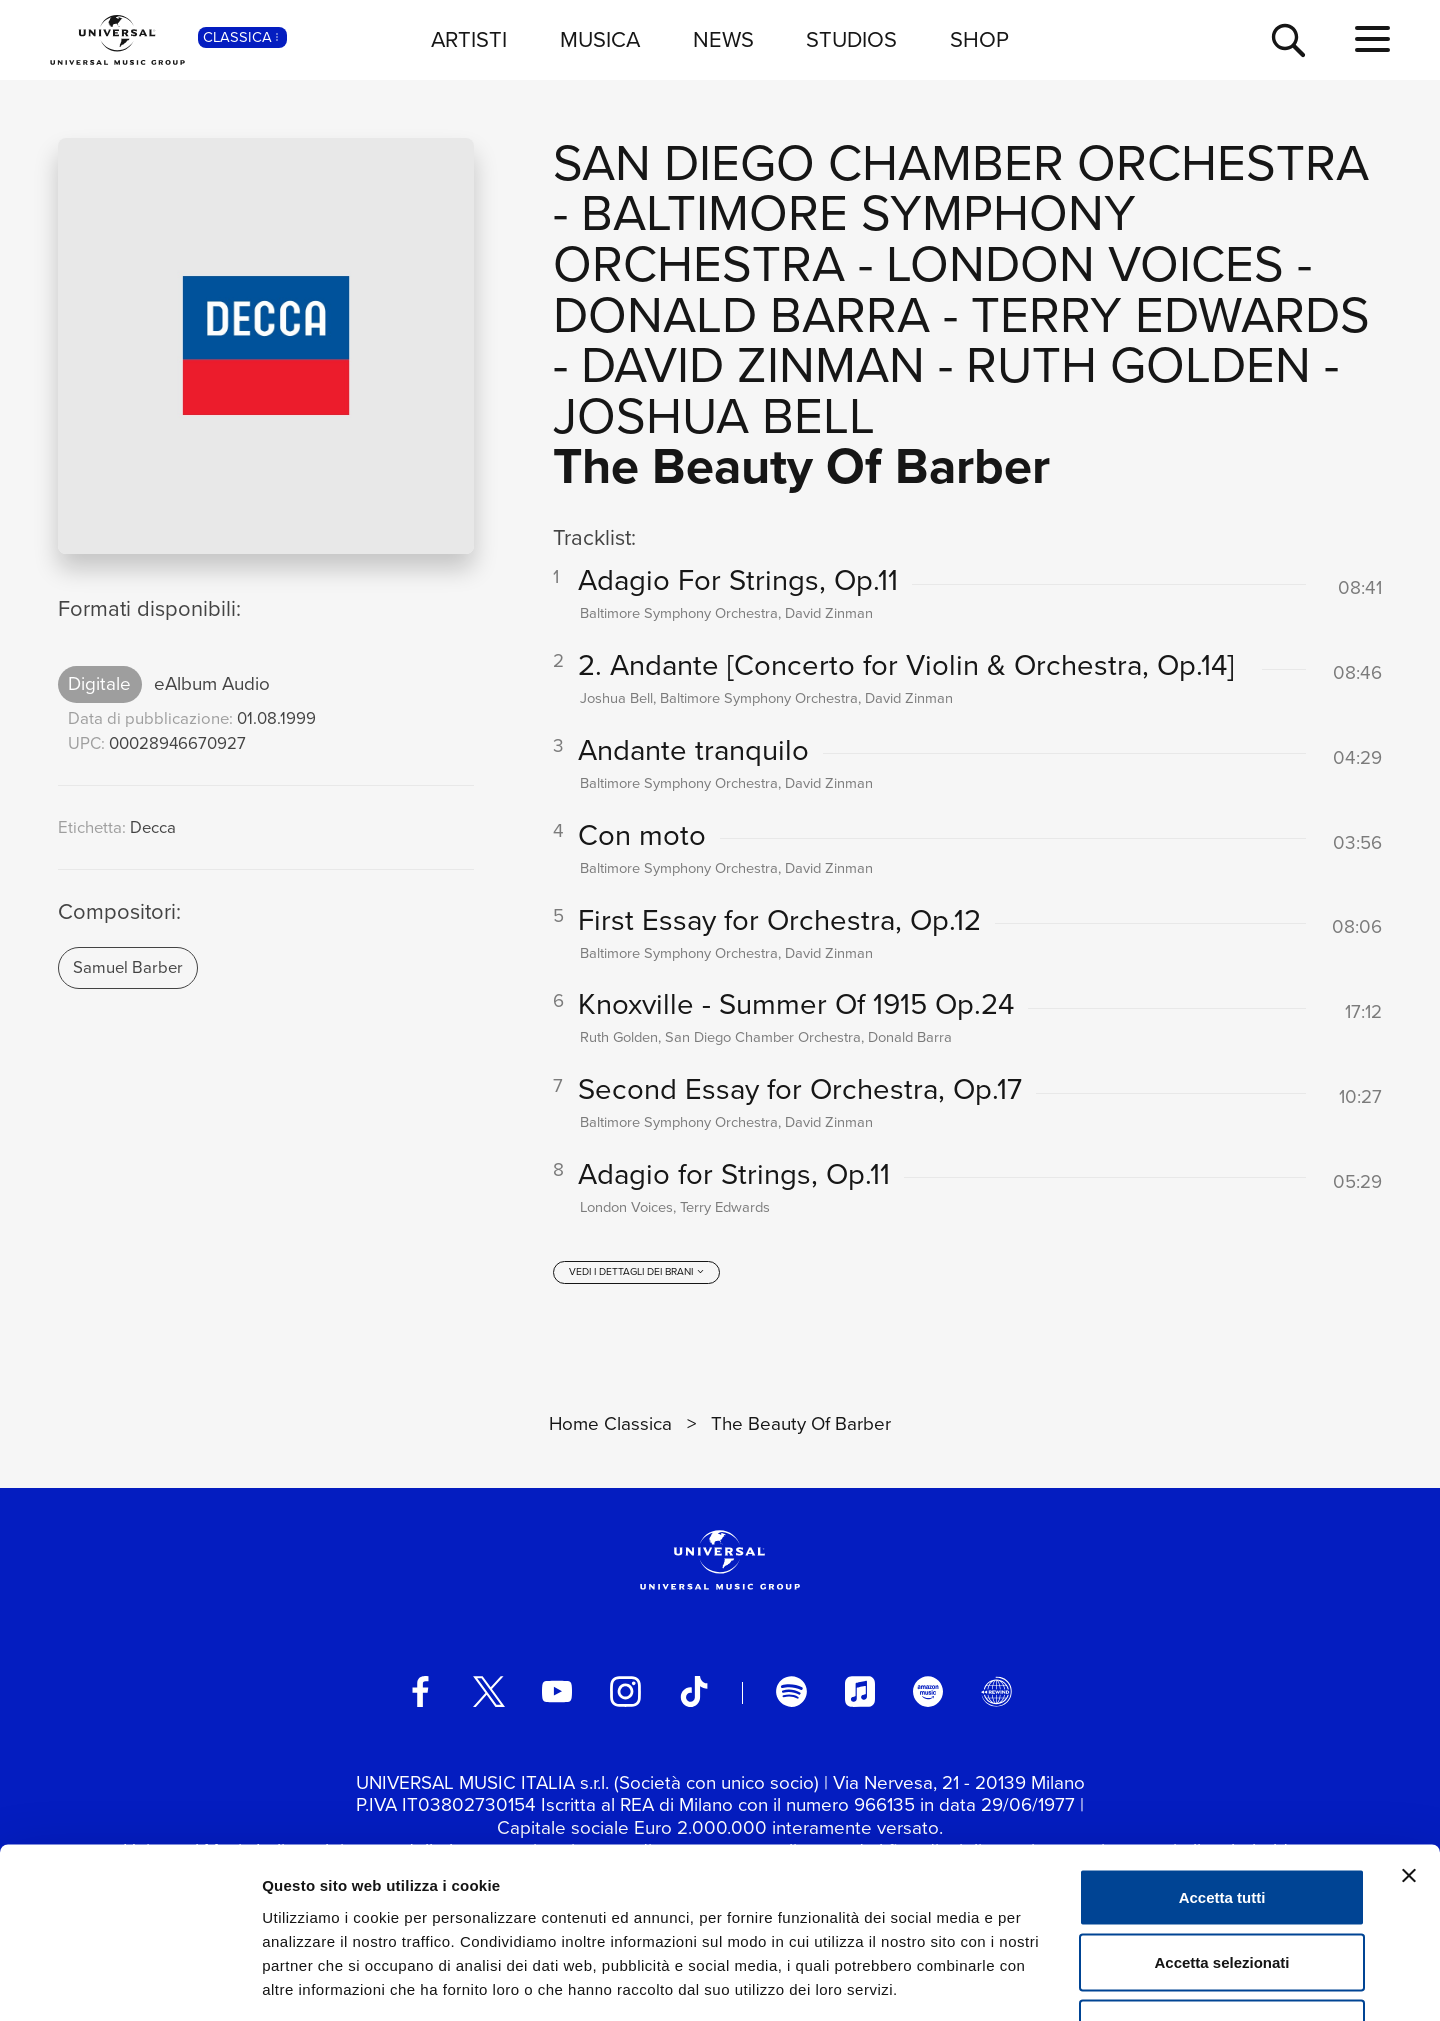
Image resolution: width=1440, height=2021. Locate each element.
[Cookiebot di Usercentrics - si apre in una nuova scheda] (129, 1982)
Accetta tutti (1222, 1758)
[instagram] (625, 1693)
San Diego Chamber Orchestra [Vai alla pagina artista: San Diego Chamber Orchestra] (961, 162)
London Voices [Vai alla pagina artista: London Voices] (1085, 263)
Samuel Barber (128, 967)
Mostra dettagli (1052, 1981)
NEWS (723, 39)
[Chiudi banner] (1409, 1737)
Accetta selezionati (1221, 1824)
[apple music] (860, 1693)
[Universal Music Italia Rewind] (996, 1693)
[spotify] (791, 1693)
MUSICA (600, 39)
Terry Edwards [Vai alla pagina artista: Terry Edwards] (1170, 314)
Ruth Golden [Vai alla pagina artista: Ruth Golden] (1138, 364)
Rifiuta (1222, 1889)
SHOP (979, 39)
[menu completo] (1372, 40)
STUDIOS (851, 39)
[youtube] (557, 1693)
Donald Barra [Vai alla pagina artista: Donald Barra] (741, 314)
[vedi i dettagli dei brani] (637, 1274)
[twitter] (489, 1693)
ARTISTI (469, 39)
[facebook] (420, 1693)
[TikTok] (694, 1693)
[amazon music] (928, 1693)
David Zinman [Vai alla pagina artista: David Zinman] (753, 364)
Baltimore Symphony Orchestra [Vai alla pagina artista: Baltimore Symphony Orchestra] (844, 238)
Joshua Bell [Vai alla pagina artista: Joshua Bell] (714, 415)
